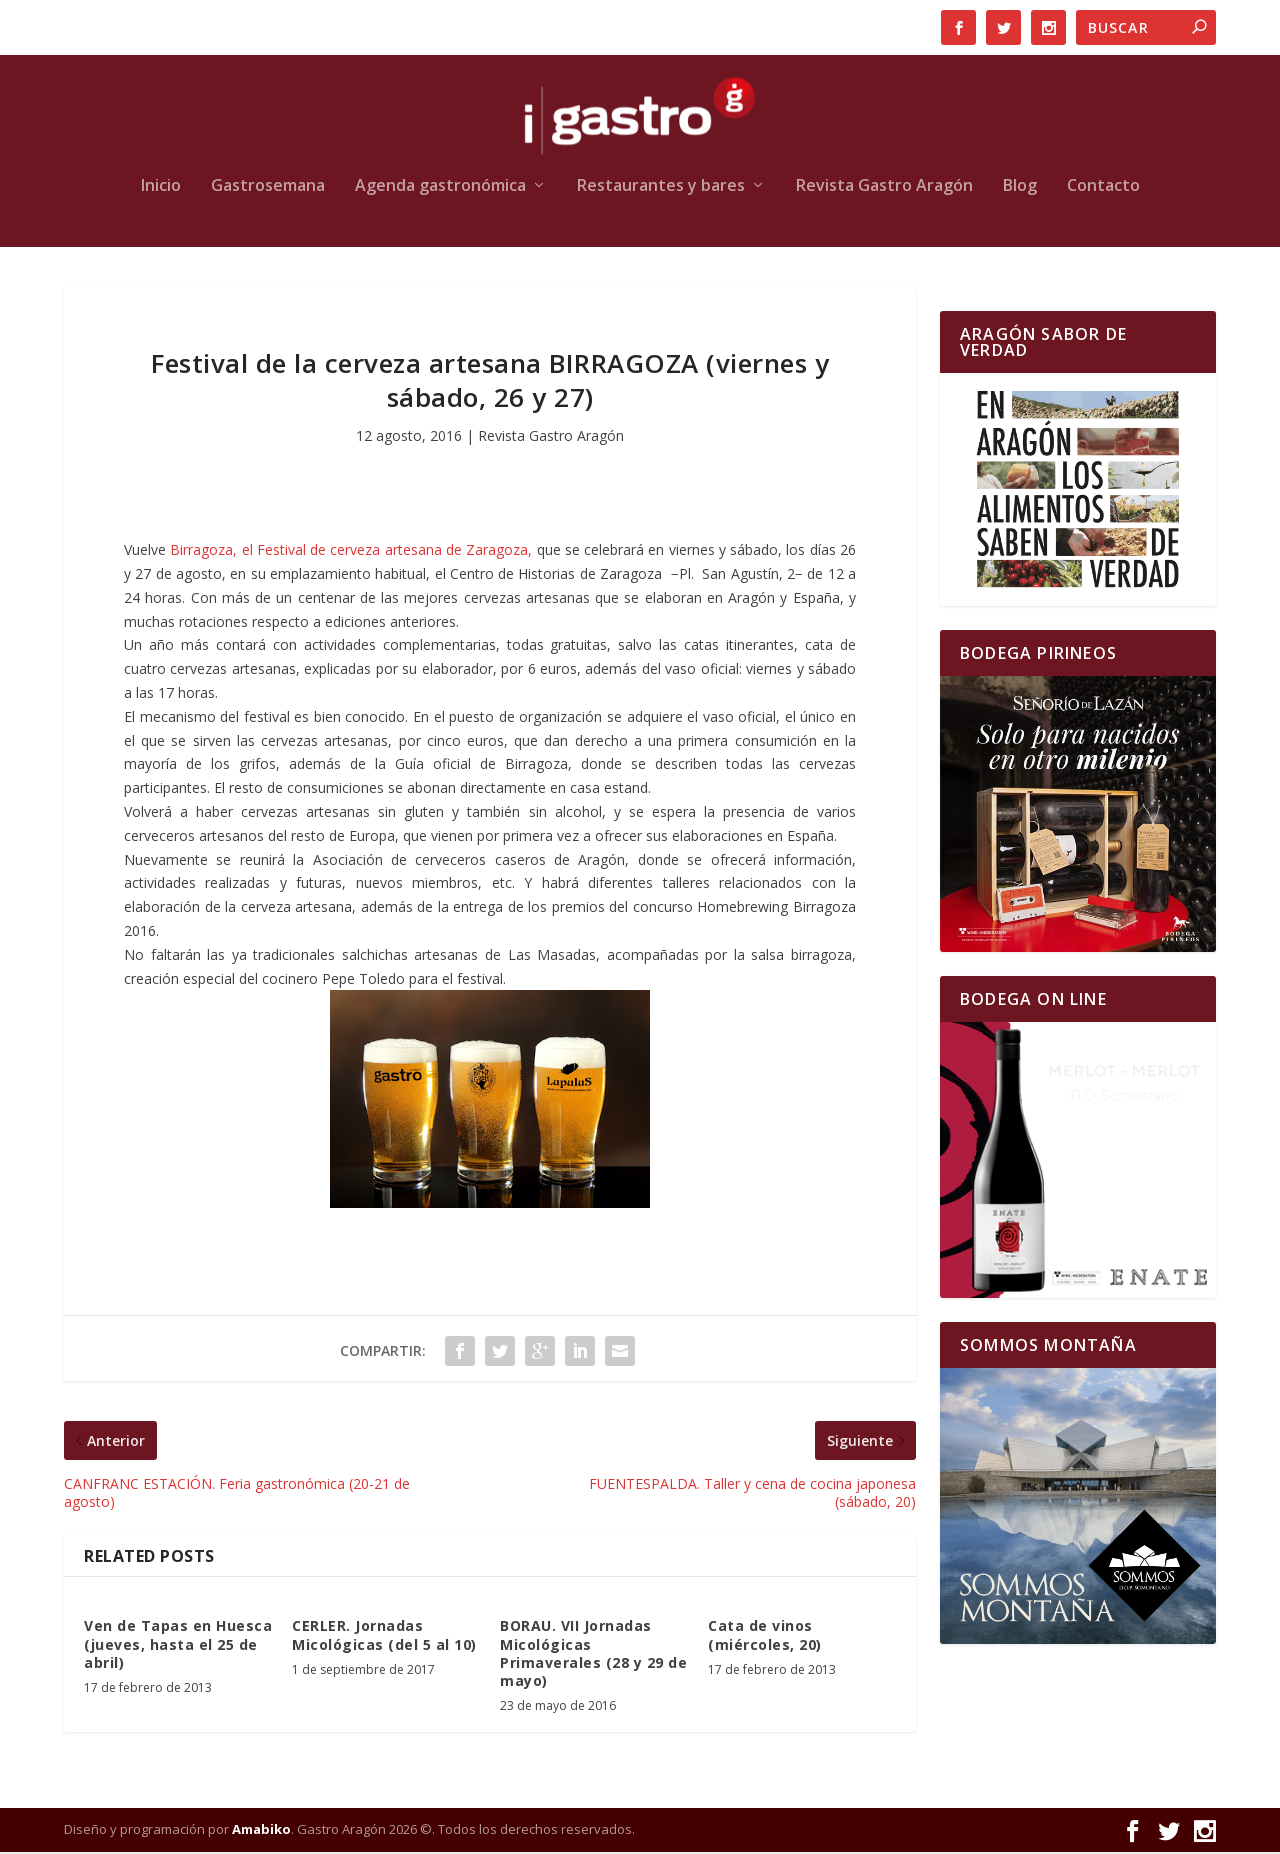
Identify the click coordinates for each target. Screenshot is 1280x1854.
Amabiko (261, 1831)
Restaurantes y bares (661, 188)
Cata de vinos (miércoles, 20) (765, 1637)
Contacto (1103, 188)
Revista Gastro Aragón (884, 188)
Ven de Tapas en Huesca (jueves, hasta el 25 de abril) (178, 1646)
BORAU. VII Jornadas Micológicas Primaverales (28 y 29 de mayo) (593, 1656)
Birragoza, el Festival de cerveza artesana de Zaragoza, (351, 551)
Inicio (161, 188)
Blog (1020, 188)
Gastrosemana (268, 188)
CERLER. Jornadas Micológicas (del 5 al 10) (384, 1637)
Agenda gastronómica (440, 188)
